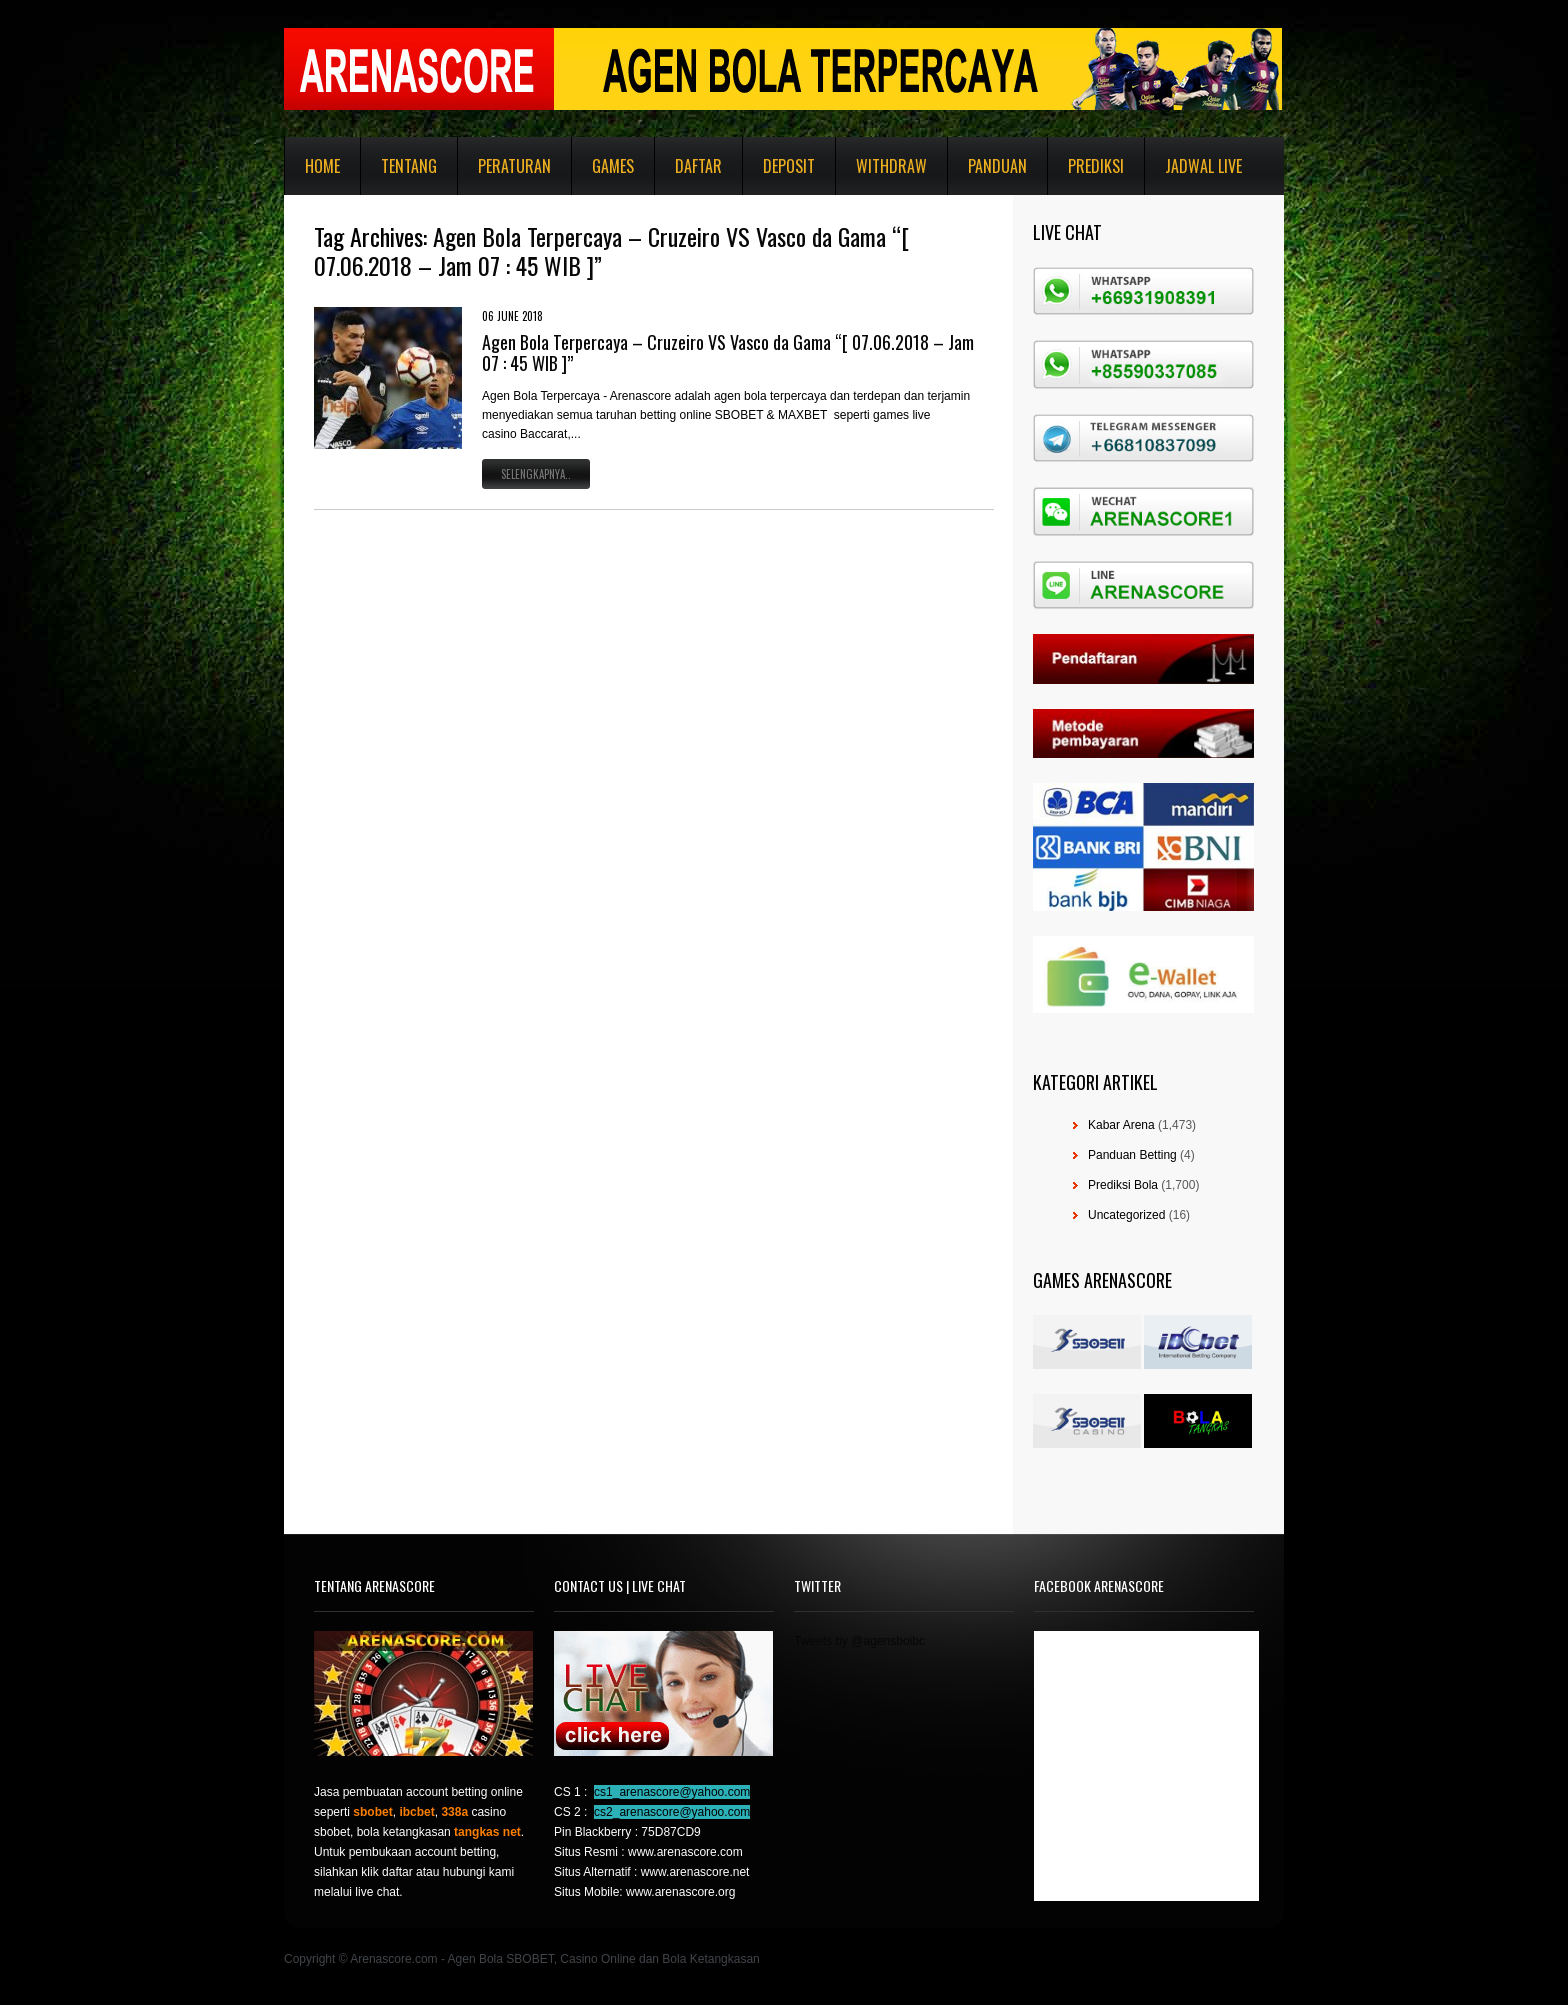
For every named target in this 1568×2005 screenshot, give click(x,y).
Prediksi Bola (1123, 1185)
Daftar (698, 166)
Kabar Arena (1121, 1125)
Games (613, 166)
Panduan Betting (1132, 1155)
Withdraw (891, 166)
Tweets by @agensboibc (859, 1641)
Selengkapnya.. (536, 474)
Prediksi (1096, 166)
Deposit (789, 166)
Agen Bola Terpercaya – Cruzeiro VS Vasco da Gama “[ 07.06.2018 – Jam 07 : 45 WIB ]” (728, 353)
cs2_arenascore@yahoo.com (672, 1812)
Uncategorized (1126, 1215)
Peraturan (514, 166)
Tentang (409, 166)
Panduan (997, 166)
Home (322, 166)
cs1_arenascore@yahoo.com (672, 1792)
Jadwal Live (1203, 166)
